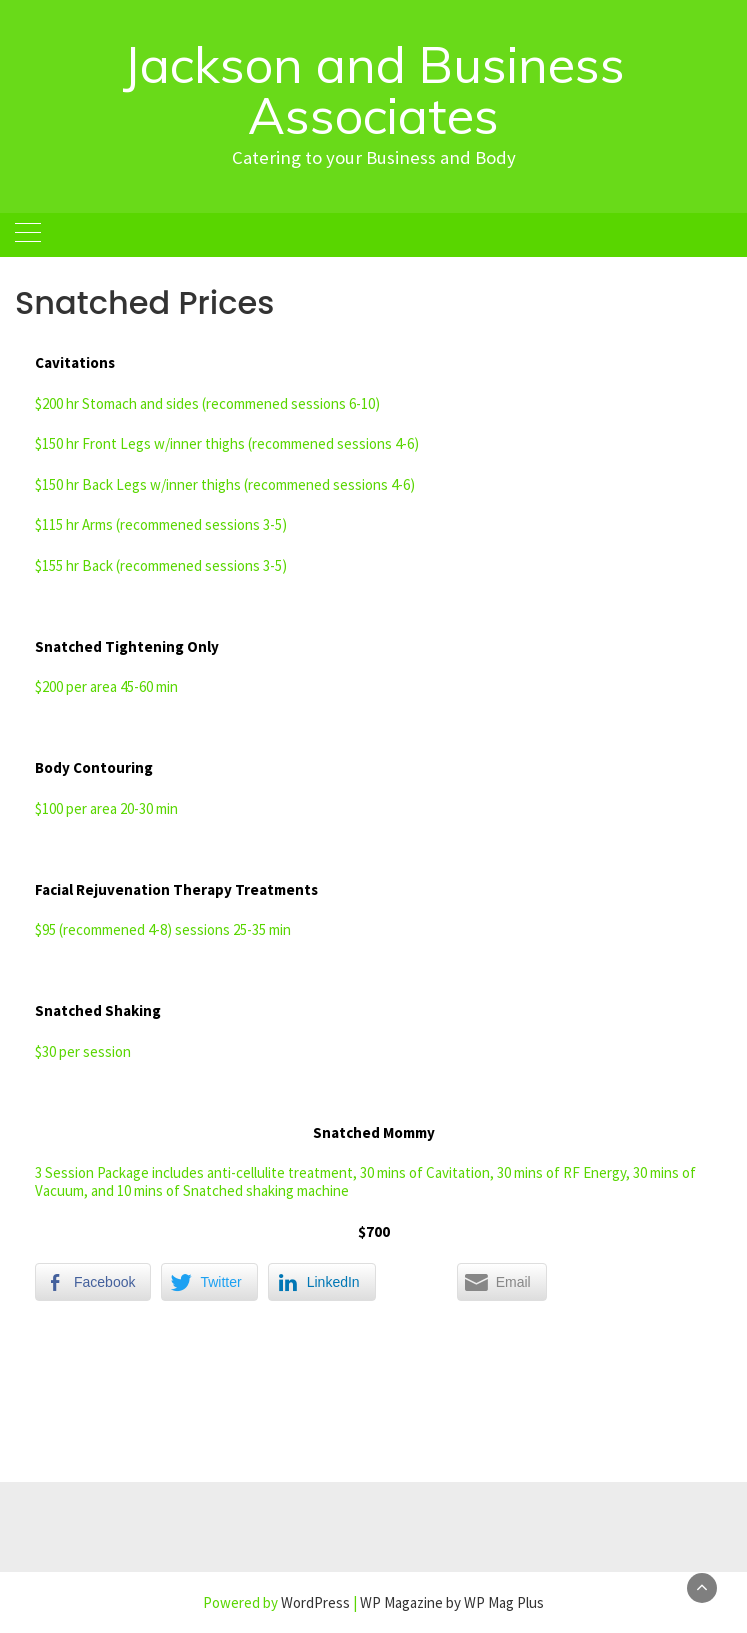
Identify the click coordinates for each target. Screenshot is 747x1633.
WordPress (315, 1602)
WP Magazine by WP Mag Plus (452, 1602)
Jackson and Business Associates (374, 90)
